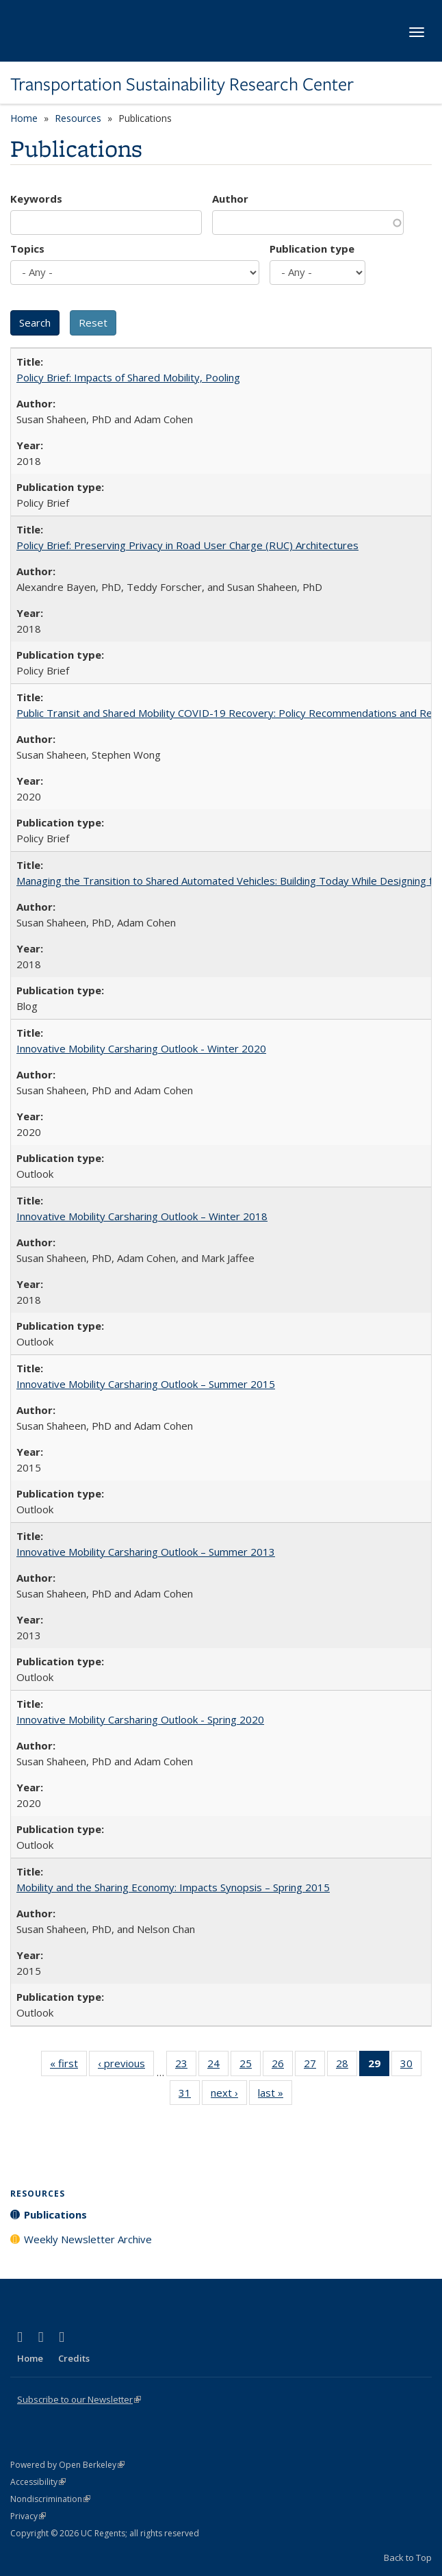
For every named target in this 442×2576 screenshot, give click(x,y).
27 (314, 2066)
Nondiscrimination (50, 2499)
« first (68, 2066)
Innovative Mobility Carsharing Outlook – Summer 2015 (145, 1384)
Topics (27, 248)
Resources (78, 118)
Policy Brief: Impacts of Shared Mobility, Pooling (128, 377)
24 (218, 2066)
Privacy (28, 2516)
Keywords (36, 198)
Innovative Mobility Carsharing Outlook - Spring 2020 (140, 1719)
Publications (55, 2214)
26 (282, 2066)
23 (185, 2066)
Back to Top (408, 2557)
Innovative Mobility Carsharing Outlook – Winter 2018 (142, 1216)
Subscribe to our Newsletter (79, 2399)
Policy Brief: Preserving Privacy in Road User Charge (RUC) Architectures (187, 545)
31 (189, 2095)
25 (250, 2066)
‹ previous (126, 2066)
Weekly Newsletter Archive (88, 2239)
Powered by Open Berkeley (67, 2465)
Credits (74, 2358)
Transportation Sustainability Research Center (182, 84)
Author (230, 198)
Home (24, 118)
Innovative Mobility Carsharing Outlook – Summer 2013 (145, 1551)
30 (410, 2066)
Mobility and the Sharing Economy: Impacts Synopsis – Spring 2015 (173, 1887)
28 (346, 2066)
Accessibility (38, 2482)
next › (229, 2095)
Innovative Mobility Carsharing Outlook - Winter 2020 (141, 1048)
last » (275, 2095)
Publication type (312, 248)
